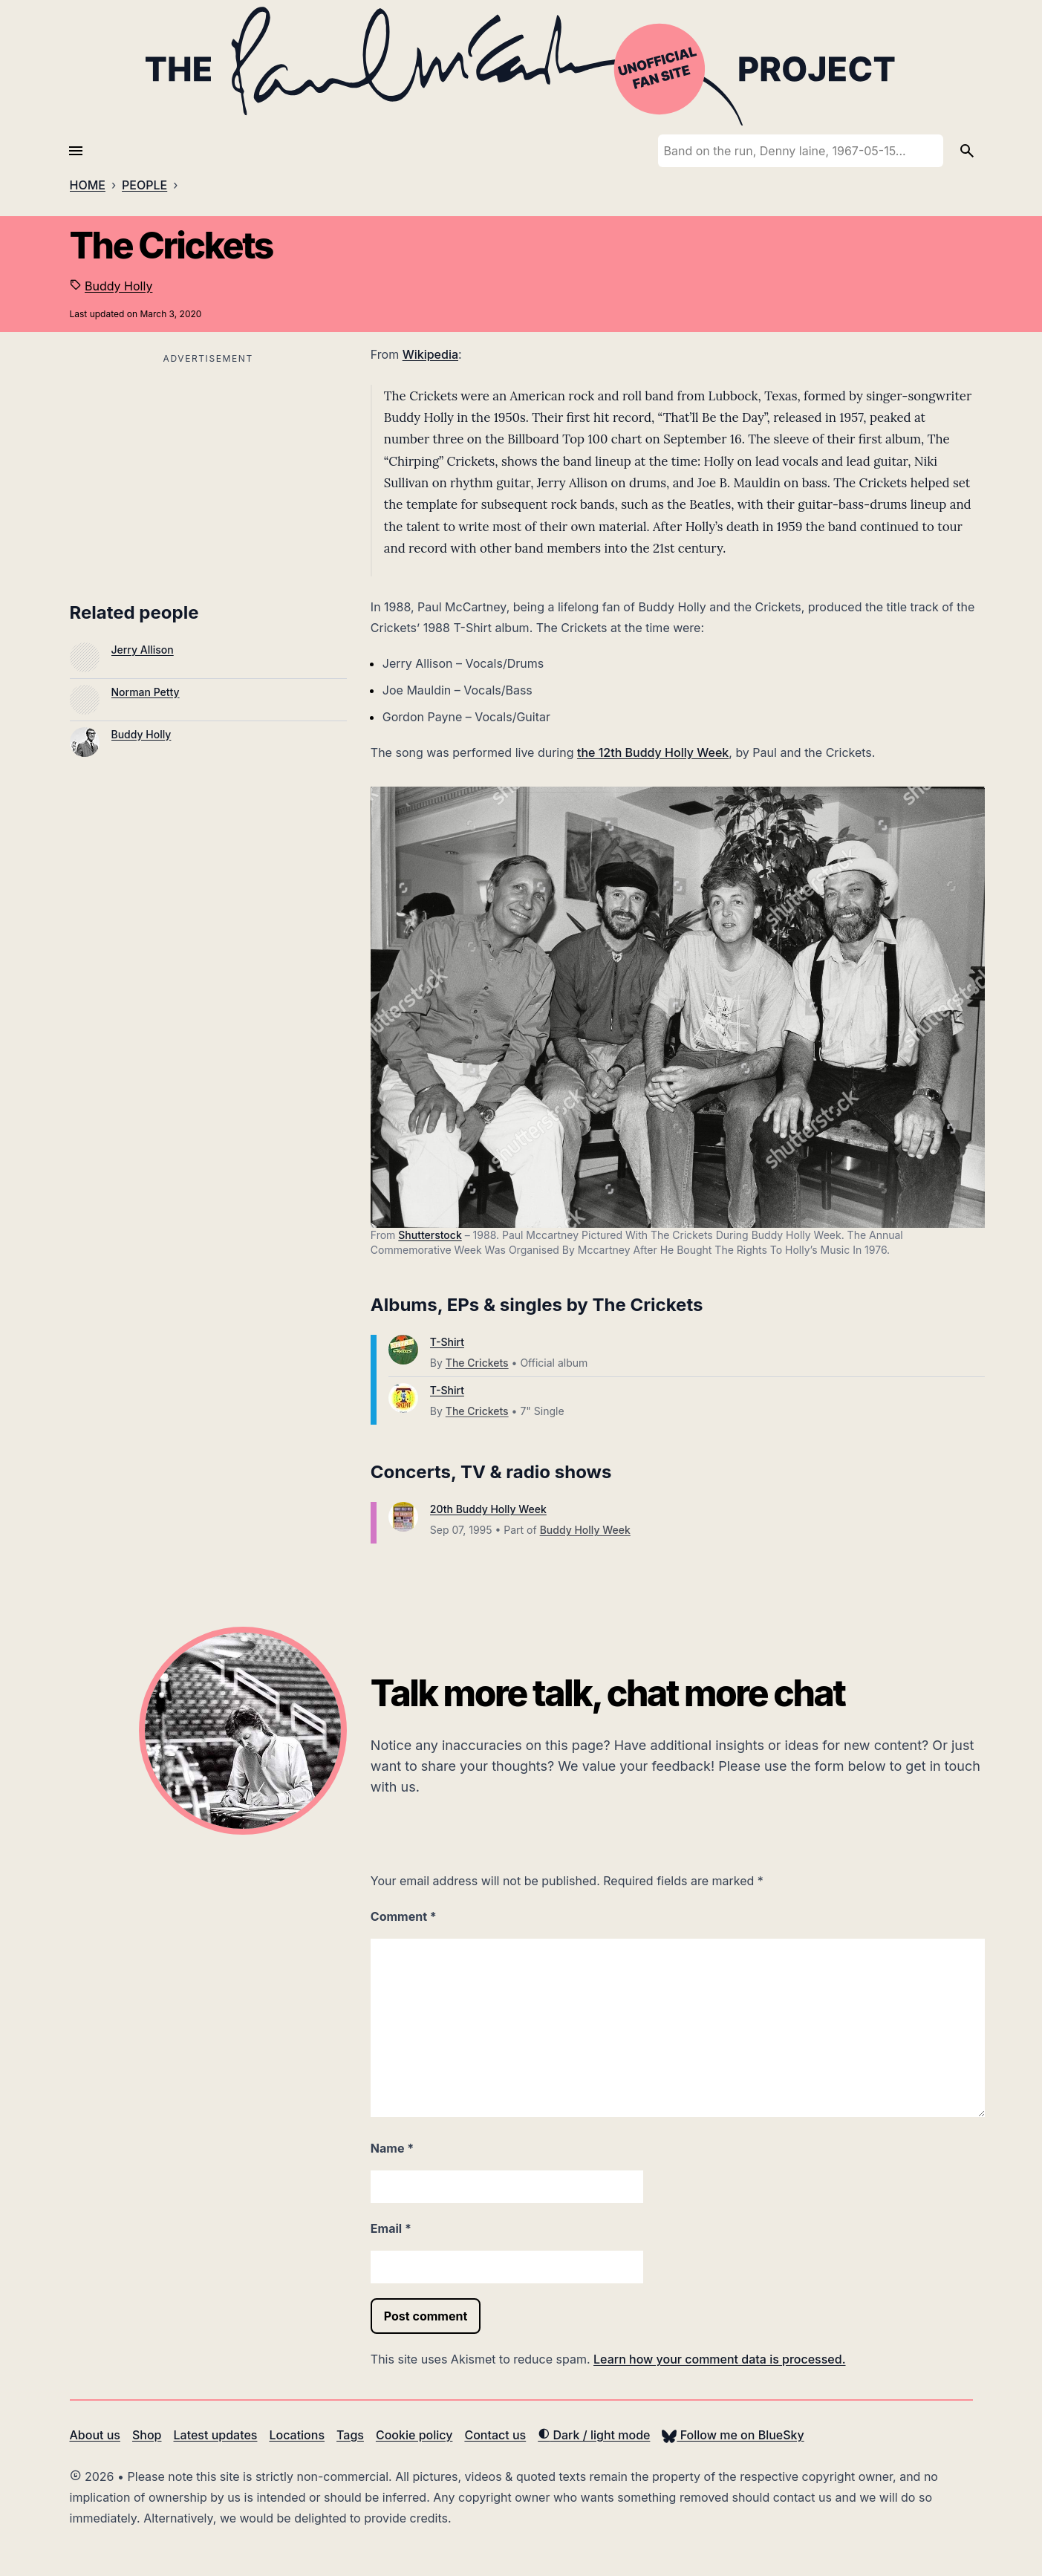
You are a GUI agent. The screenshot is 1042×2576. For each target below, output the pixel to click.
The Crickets (477, 1362)
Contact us (495, 2434)
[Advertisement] (208, 472)
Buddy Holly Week (585, 1529)
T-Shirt (447, 1342)
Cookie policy (414, 2434)
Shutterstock (429, 1235)
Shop (147, 2434)
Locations (297, 2434)
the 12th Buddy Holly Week (653, 752)
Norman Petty (145, 692)
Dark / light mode (594, 2434)
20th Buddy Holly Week (488, 1509)
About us (95, 2434)
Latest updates (216, 2434)
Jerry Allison (142, 649)
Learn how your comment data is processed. (719, 2359)
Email (391, 2228)
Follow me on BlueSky (733, 2434)
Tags (350, 2434)
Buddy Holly (118, 286)
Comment (404, 1916)
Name (392, 2148)
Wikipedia (430, 354)
